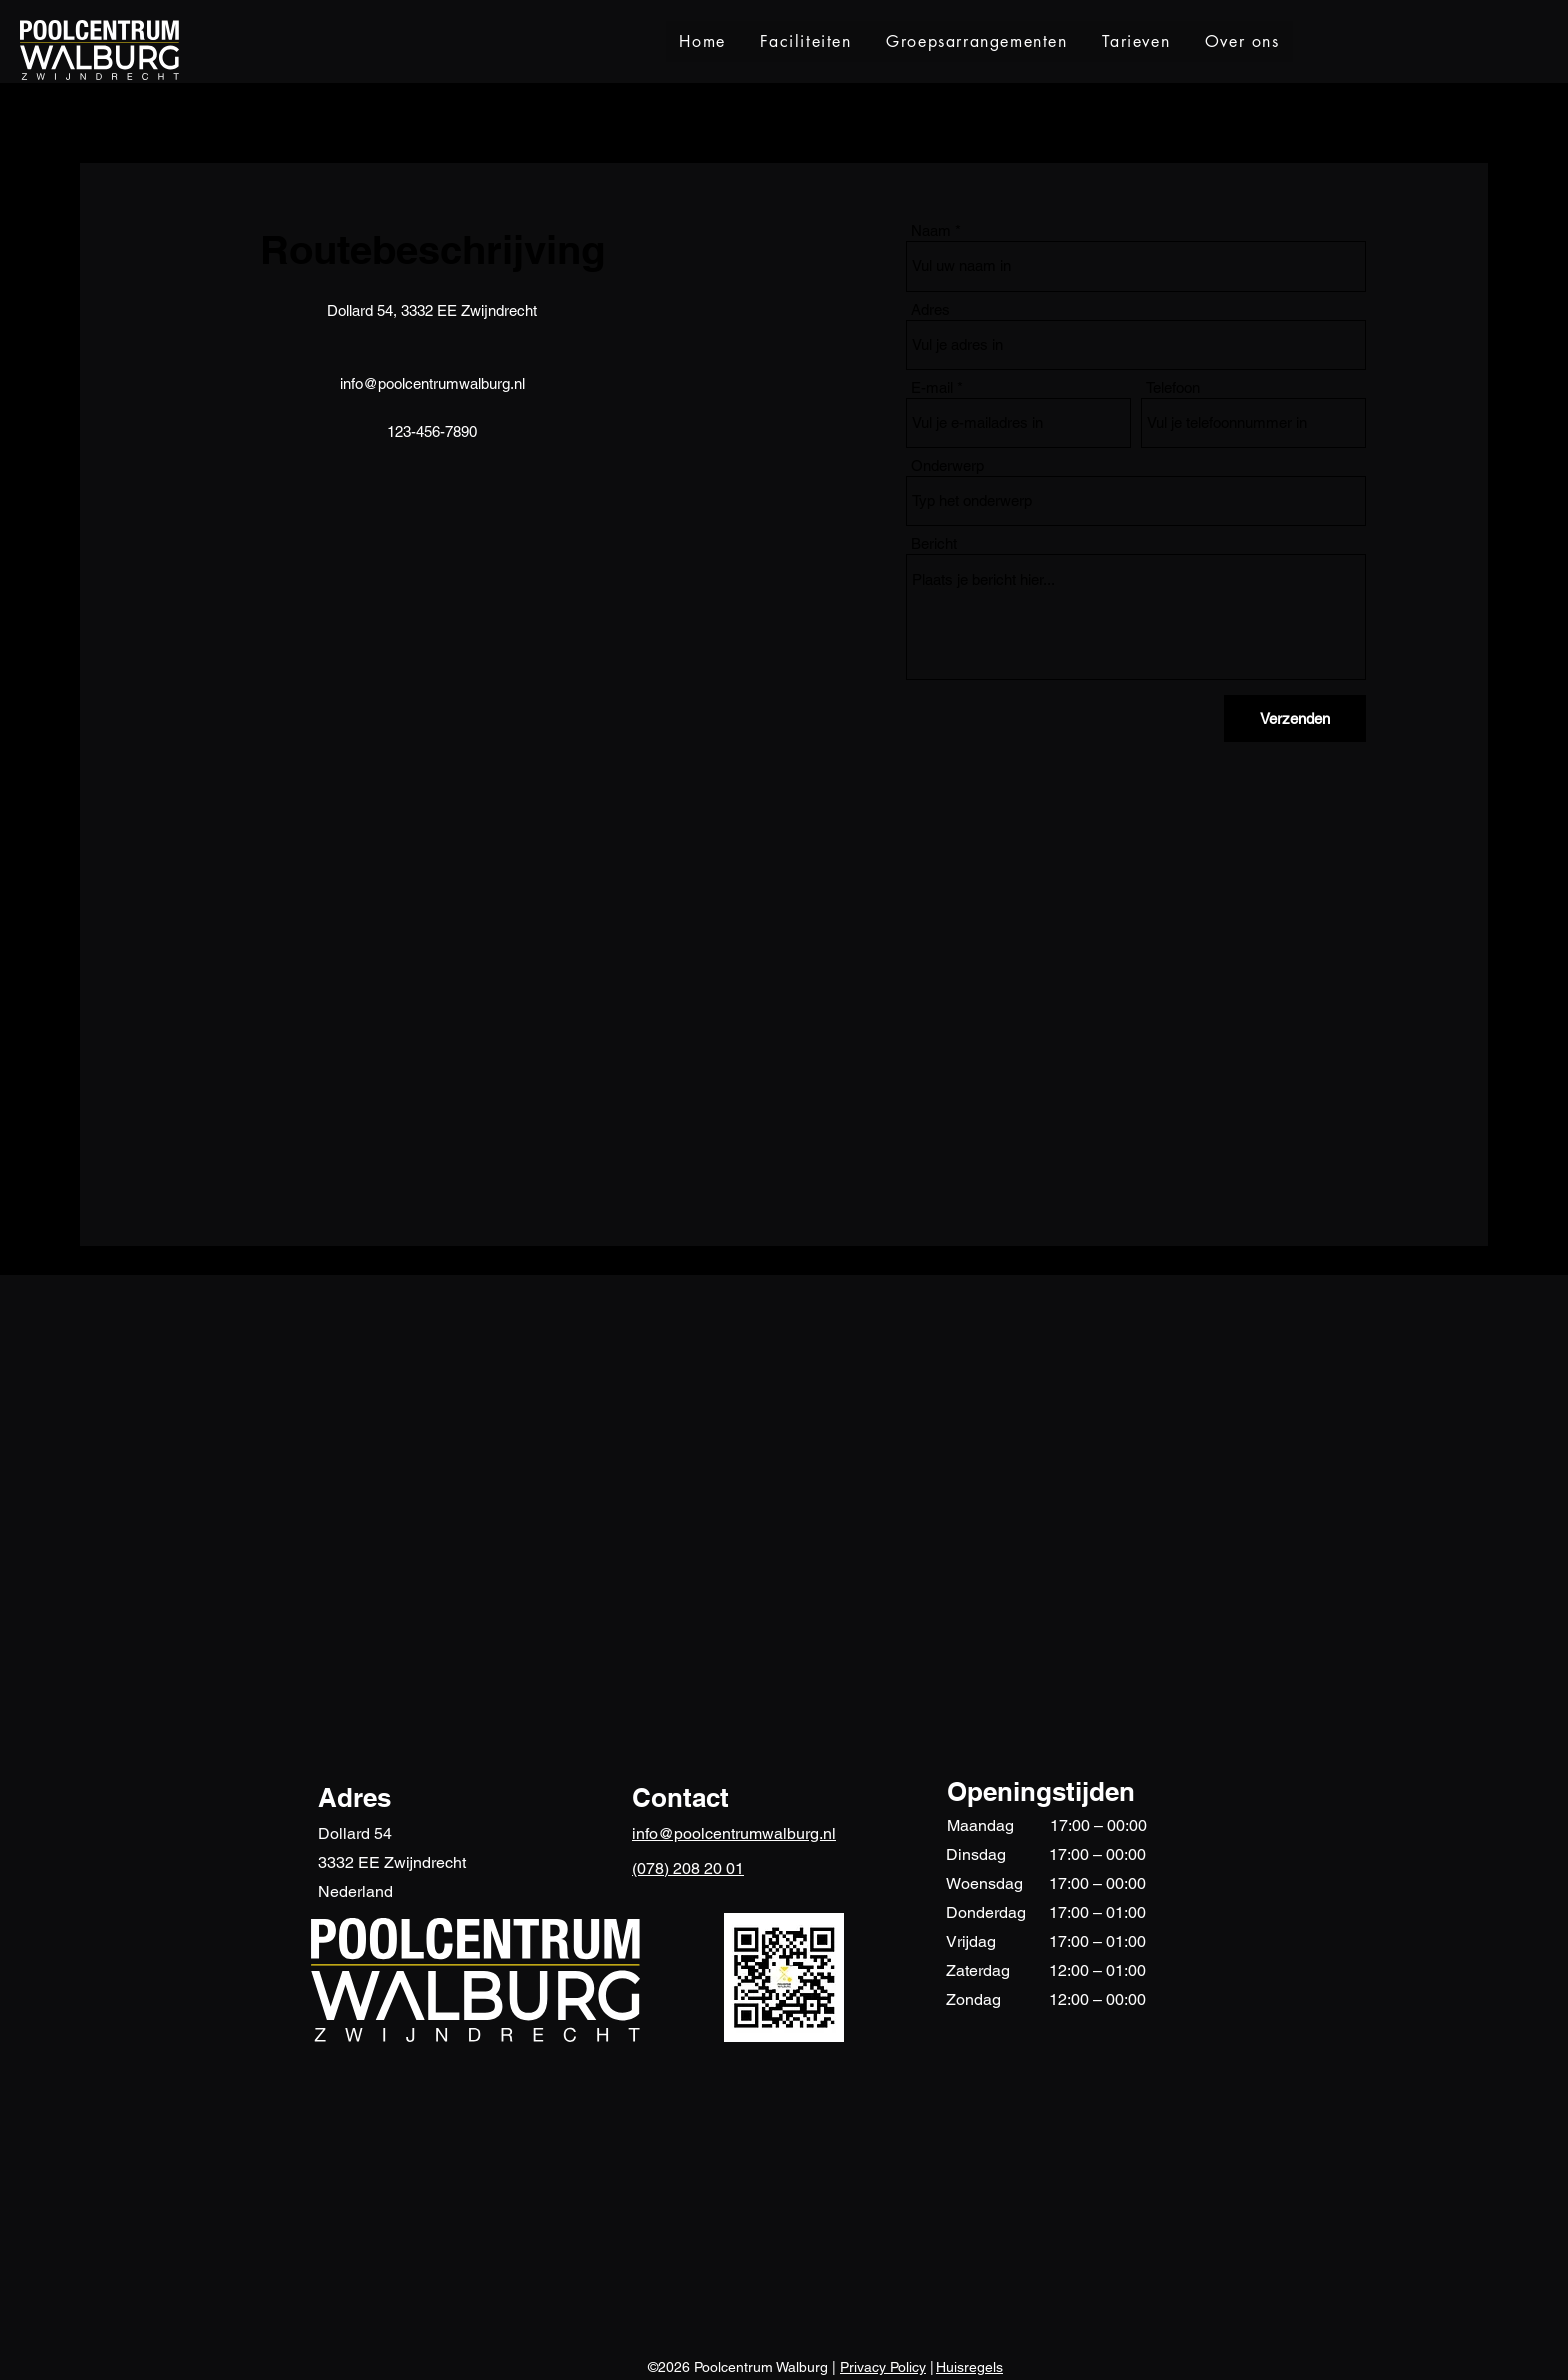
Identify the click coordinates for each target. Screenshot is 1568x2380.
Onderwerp (947, 465)
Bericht (934, 543)
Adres (930, 309)
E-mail (932, 387)
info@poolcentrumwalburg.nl (432, 383)
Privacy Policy (883, 2367)
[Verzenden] (1295, 718)
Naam (931, 230)
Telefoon (1173, 387)
